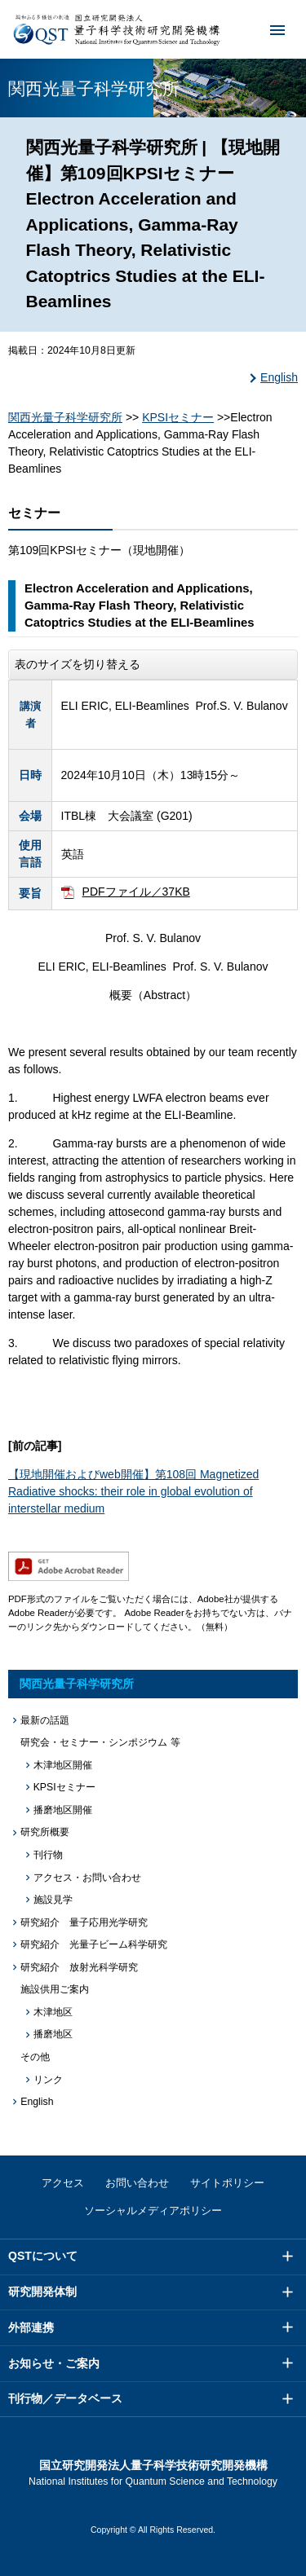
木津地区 (53, 2012)
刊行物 (48, 1854)
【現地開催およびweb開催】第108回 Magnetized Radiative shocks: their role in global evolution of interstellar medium (133, 1491)
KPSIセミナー (178, 417)
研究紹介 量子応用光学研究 (84, 1922)
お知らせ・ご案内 (54, 2363)
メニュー (267, 29)
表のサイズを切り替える (77, 664)
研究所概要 (44, 1832)
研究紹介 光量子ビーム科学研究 (93, 1944)
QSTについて (43, 2255)
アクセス (63, 2183)
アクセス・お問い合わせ (87, 1877)
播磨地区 (53, 2034)
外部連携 (31, 2327)
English (279, 377)
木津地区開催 (62, 1765)
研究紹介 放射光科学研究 (79, 1967)
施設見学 (53, 1899)
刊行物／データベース (65, 2398)
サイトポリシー (227, 2183)
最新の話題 (44, 1720)
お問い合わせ (137, 2183)
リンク (48, 2079)
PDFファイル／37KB (136, 891)
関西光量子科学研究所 (65, 417)
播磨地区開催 (62, 1810)
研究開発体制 (42, 2291)
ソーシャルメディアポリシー (153, 2210)
